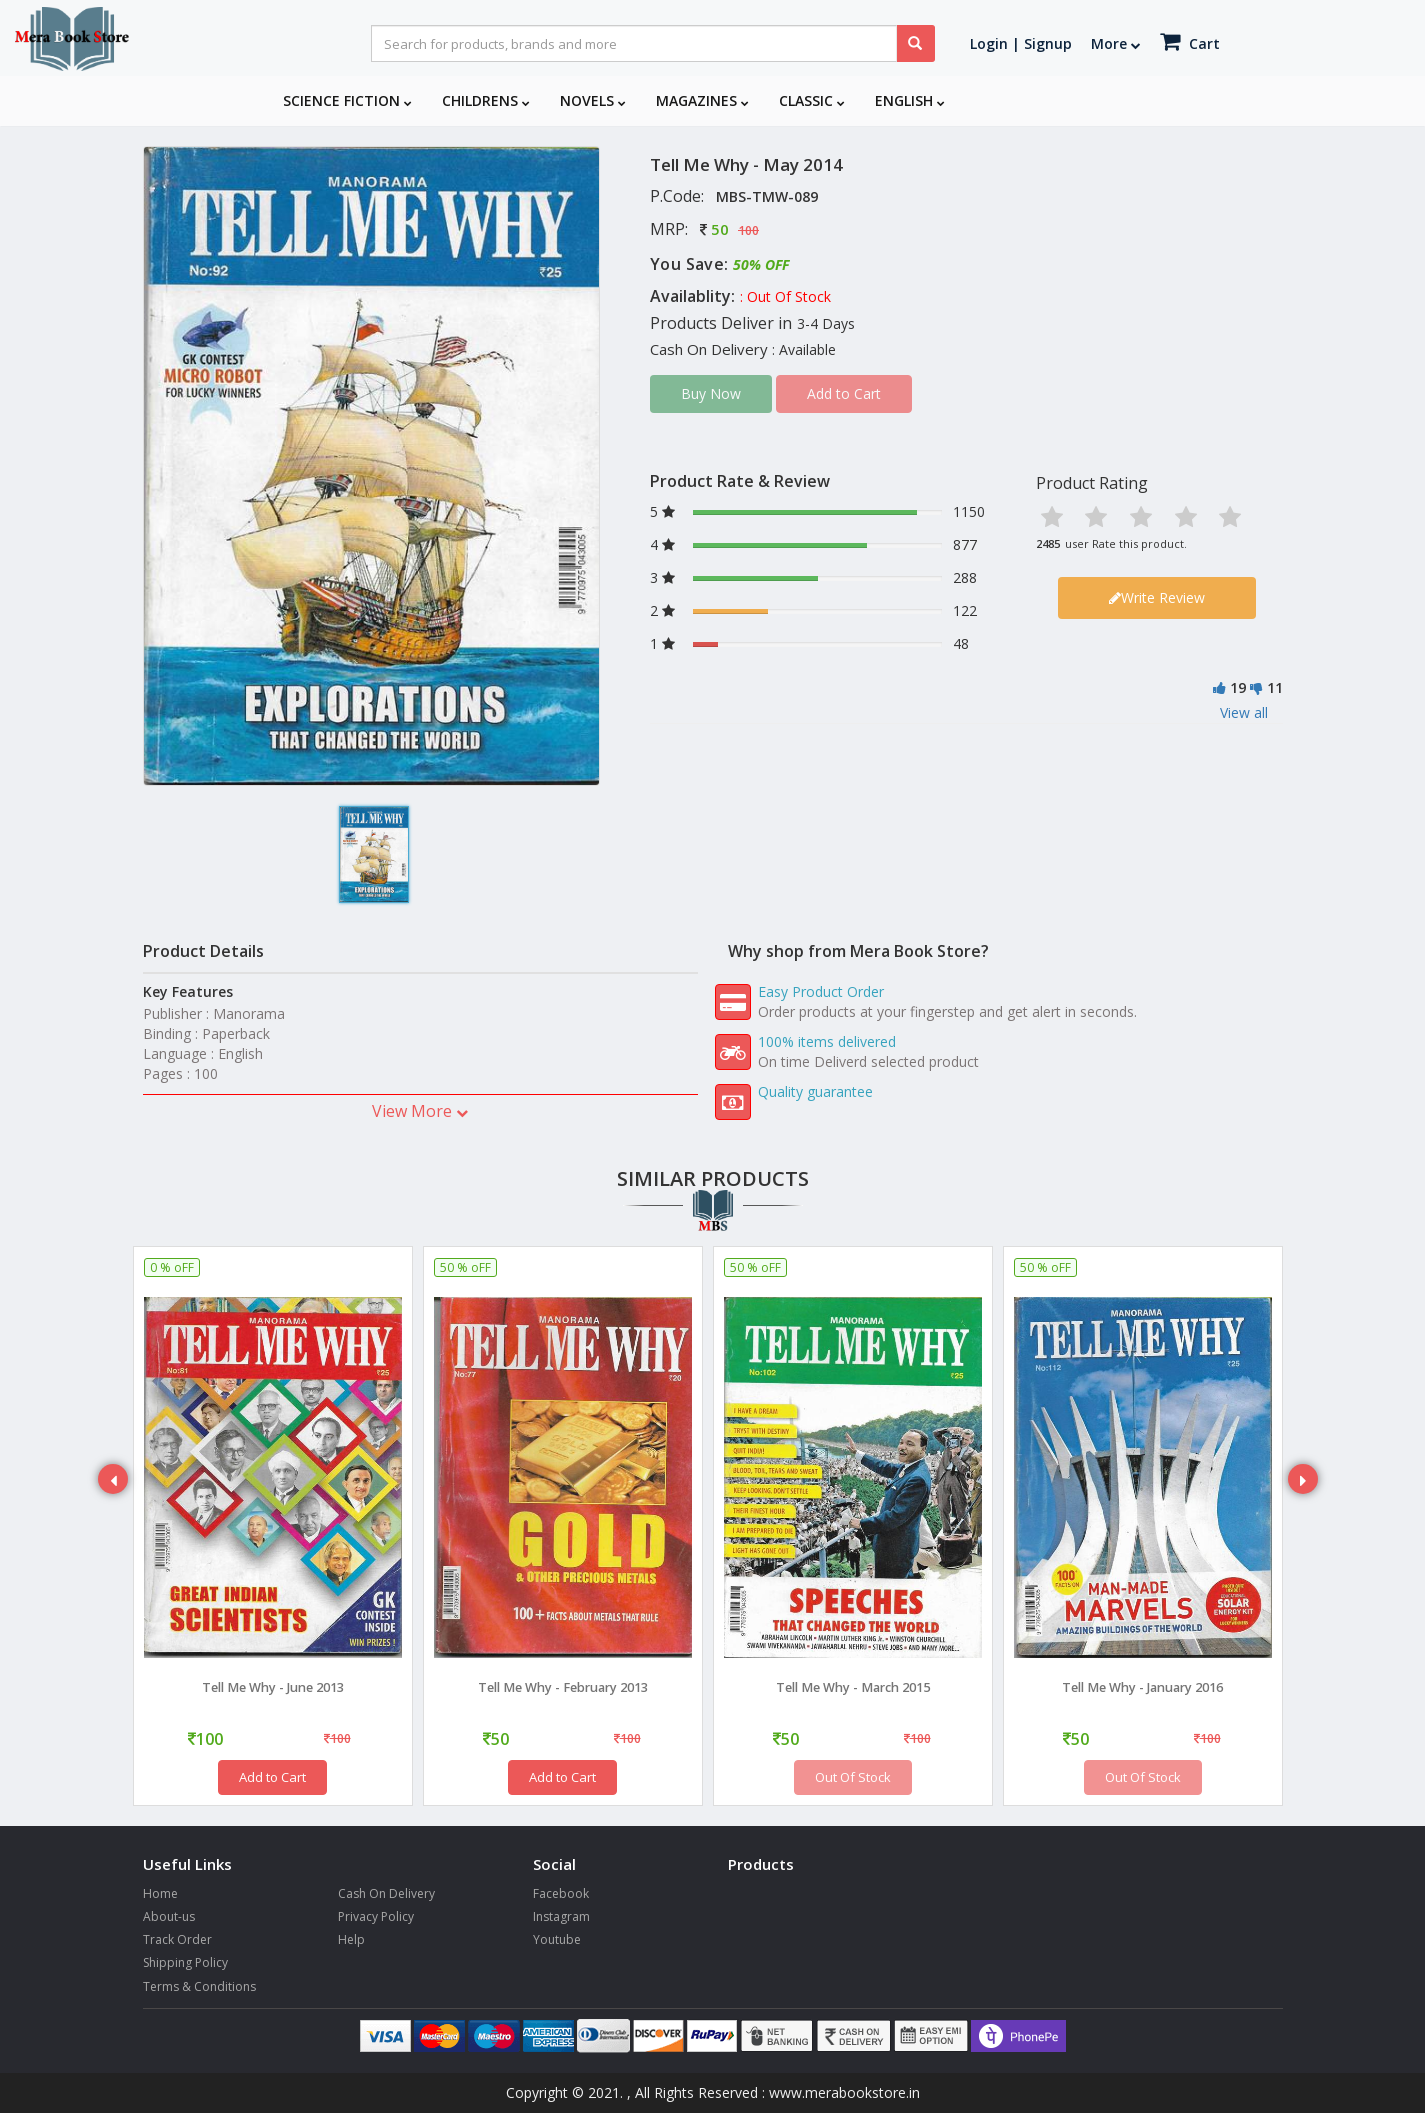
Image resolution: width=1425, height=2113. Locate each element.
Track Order (177, 1939)
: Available (804, 349)
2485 (1048, 543)
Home (160, 1893)
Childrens (486, 100)
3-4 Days (826, 323)
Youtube (557, 1939)
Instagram (561, 1916)
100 (748, 230)
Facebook (561, 1893)
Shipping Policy (185, 1962)
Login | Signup (1021, 43)
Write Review (1157, 597)
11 (1275, 687)
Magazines (702, 100)
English (910, 100)
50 (720, 229)
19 (1238, 687)
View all (1244, 712)
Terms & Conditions (199, 1986)
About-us (169, 1916)
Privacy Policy (376, 1916)
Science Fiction (347, 100)
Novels (593, 100)
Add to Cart (272, 1777)
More (1116, 43)
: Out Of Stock (785, 296)
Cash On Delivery (386, 1893)
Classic (812, 100)
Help (351, 1939)
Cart (1190, 41)
